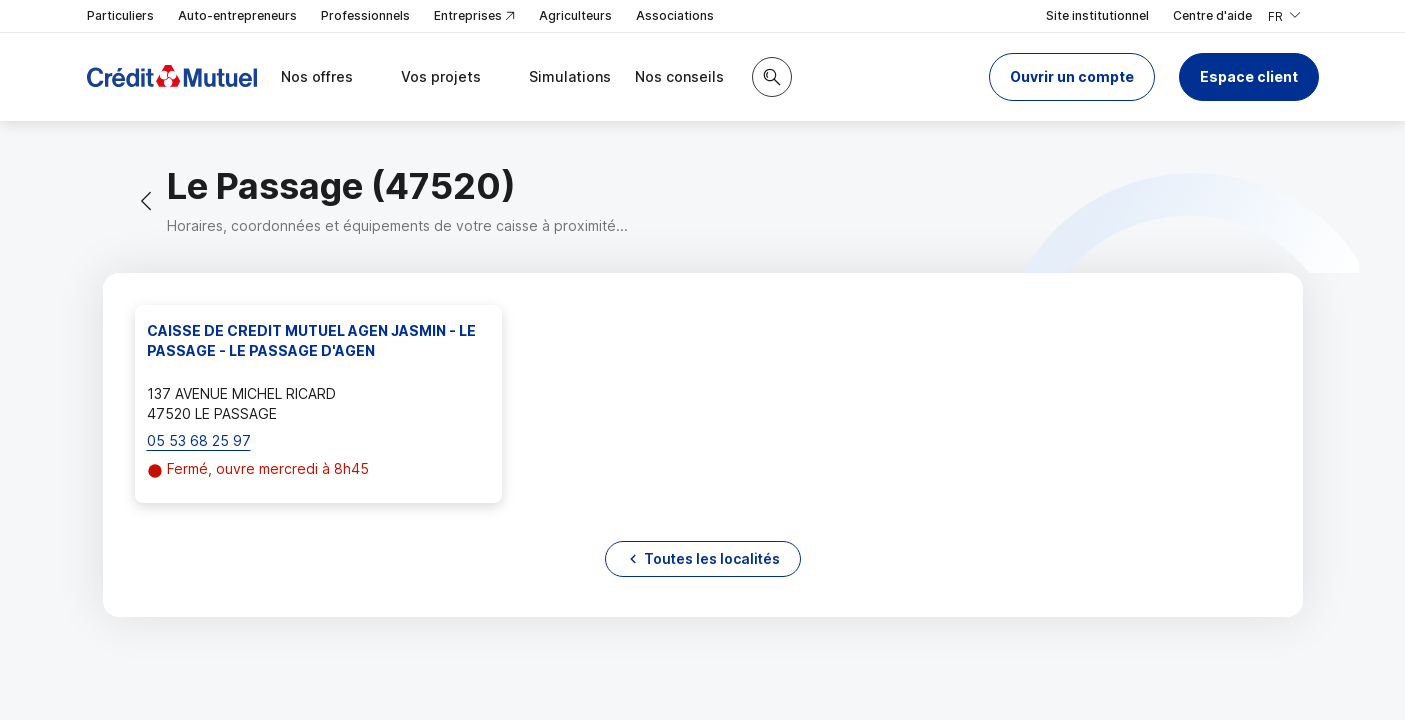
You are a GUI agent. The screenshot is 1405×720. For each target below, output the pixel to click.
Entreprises (474, 16)
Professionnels (365, 15)
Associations (675, 15)
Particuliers (120, 15)
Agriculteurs (575, 15)
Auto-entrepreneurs (237, 15)
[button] (1072, 77)
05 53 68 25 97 (199, 440)
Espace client (1249, 76)
